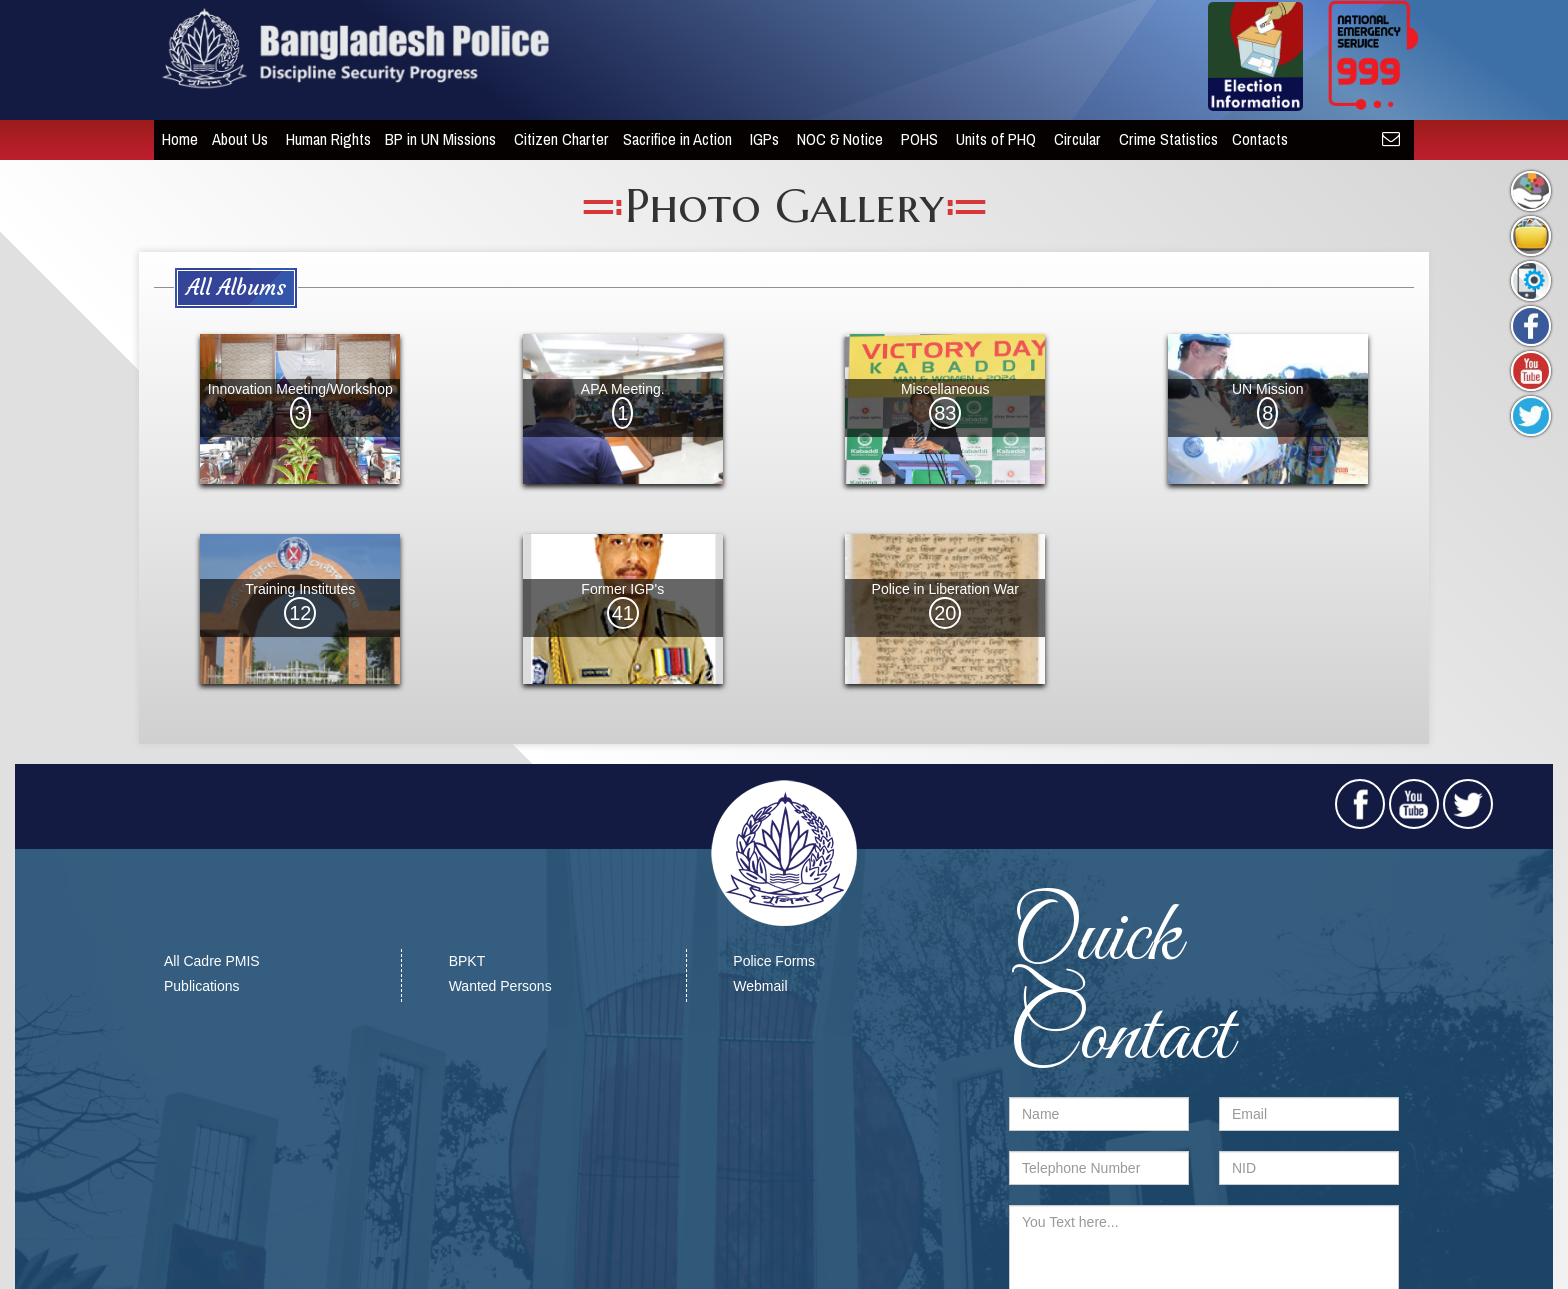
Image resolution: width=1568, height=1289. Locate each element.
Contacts (1254, 139)
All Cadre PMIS (212, 961)
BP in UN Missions (434, 139)
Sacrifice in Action (671, 139)
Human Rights (320, 139)
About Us (234, 139)
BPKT (467, 961)
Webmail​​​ (760, 986)
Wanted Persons (500, 986)
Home (172, 139)
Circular (1071, 139)
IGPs (758, 139)
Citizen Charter (553, 139)
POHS (913, 139)
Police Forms (774, 961)
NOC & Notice (834, 139)
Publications (202, 986)
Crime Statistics (1160, 139)
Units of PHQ (990, 139)
